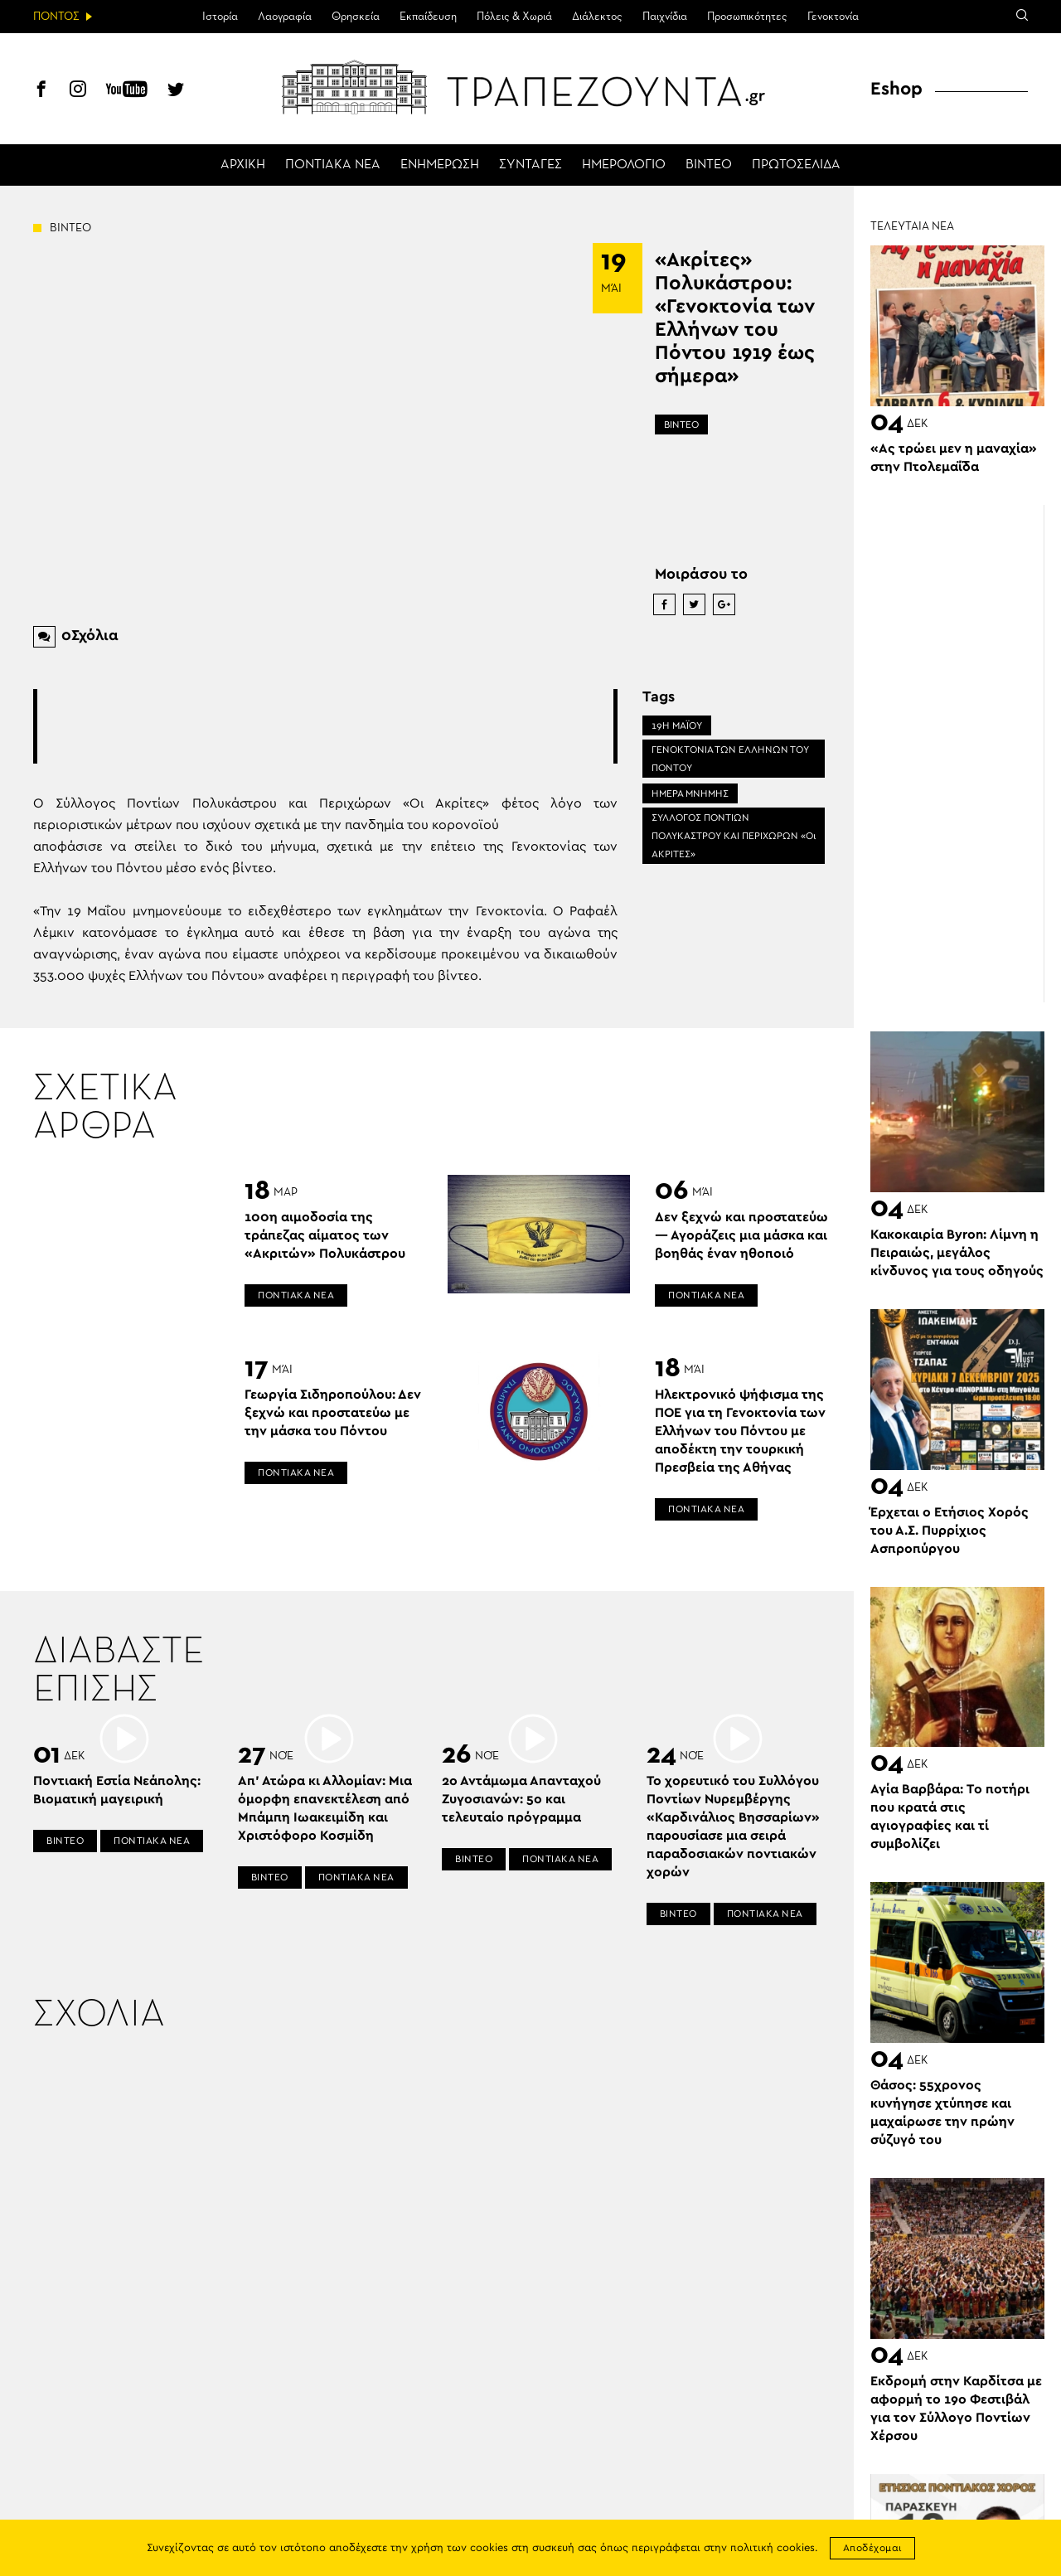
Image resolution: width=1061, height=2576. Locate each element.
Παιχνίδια (664, 16)
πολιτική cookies (772, 2548)
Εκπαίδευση (428, 16)
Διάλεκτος (597, 16)
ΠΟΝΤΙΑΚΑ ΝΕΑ (332, 165)
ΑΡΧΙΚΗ (242, 165)
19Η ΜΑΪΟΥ (677, 725)
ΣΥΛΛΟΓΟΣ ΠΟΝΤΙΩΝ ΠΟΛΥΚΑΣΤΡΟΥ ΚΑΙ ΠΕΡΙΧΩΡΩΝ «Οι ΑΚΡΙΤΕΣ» (734, 836)
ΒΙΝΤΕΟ (709, 165)
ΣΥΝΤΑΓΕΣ (530, 165)
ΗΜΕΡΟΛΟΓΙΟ (624, 165)
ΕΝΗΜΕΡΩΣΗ (439, 165)
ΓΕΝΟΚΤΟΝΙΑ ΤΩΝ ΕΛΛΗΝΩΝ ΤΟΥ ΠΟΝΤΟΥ (730, 759)
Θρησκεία (356, 16)
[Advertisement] (339, 726)
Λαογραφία (285, 16)
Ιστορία (220, 16)
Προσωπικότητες (747, 16)
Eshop (896, 89)
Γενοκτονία (833, 16)
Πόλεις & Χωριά (514, 16)
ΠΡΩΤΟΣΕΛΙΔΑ (796, 165)
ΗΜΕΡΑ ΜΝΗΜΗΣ (690, 793)
